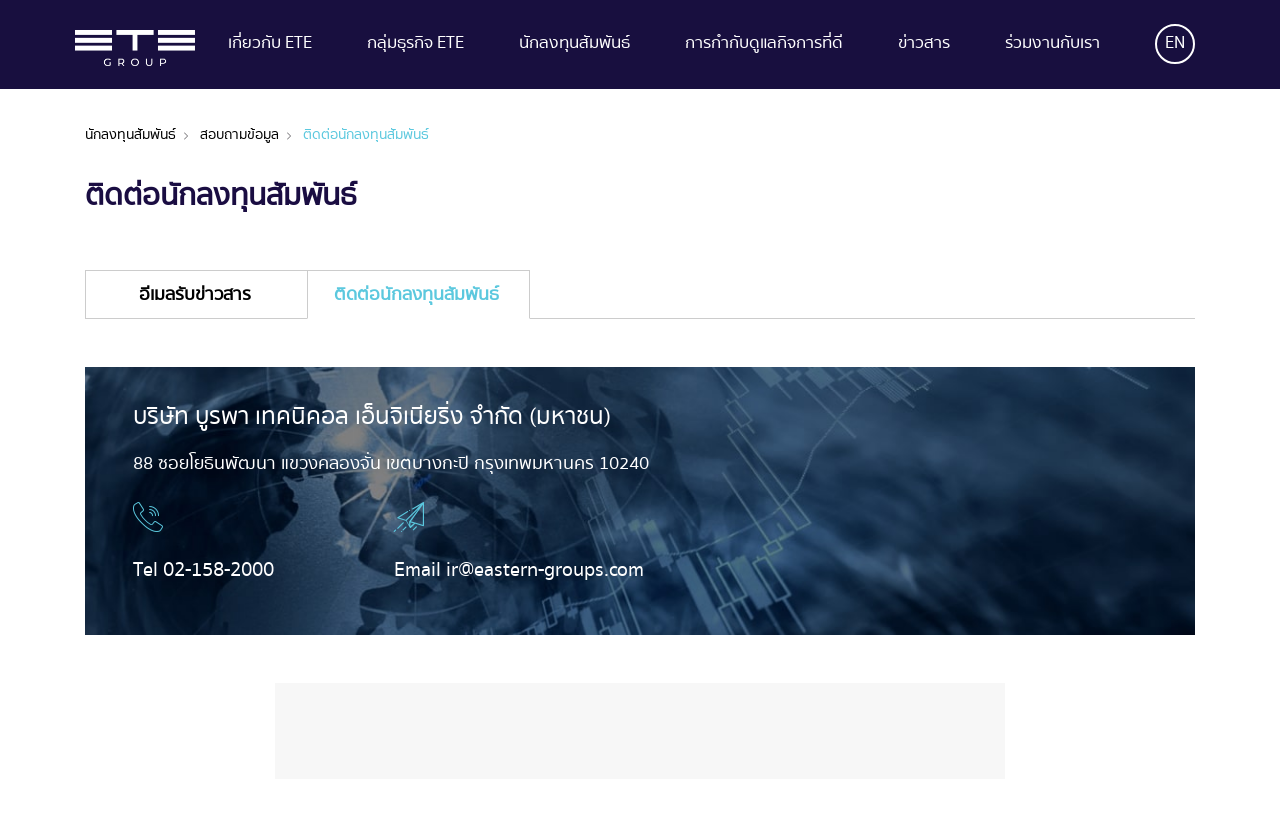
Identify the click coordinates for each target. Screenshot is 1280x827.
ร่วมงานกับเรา (1052, 45)
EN (1175, 43)
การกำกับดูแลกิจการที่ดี (764, 45)
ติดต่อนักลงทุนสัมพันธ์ (366, 135)
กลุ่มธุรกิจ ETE (415, 45)
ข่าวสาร (924, 45)
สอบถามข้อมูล (239, 135)
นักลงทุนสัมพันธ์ (574, 45)
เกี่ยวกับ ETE (270, 45)
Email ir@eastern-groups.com (519, 570)
